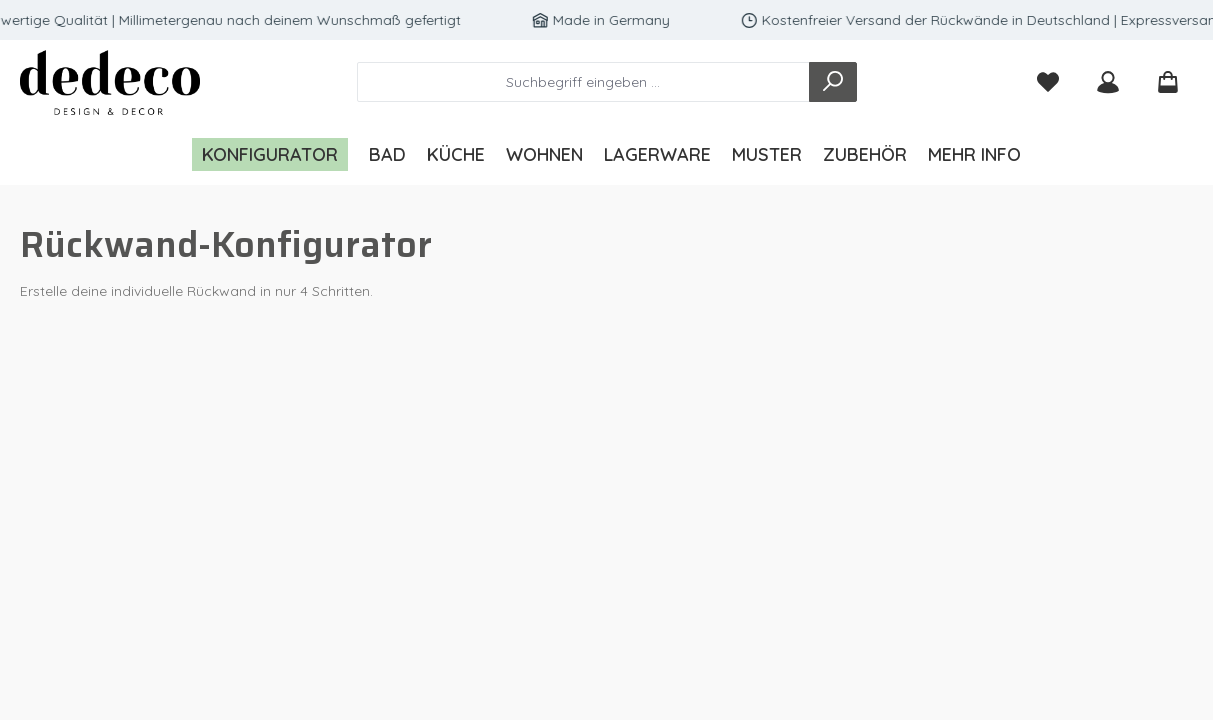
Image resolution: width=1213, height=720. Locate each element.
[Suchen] (833, 82)
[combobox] (583, 82)
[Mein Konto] (1108, 82)
